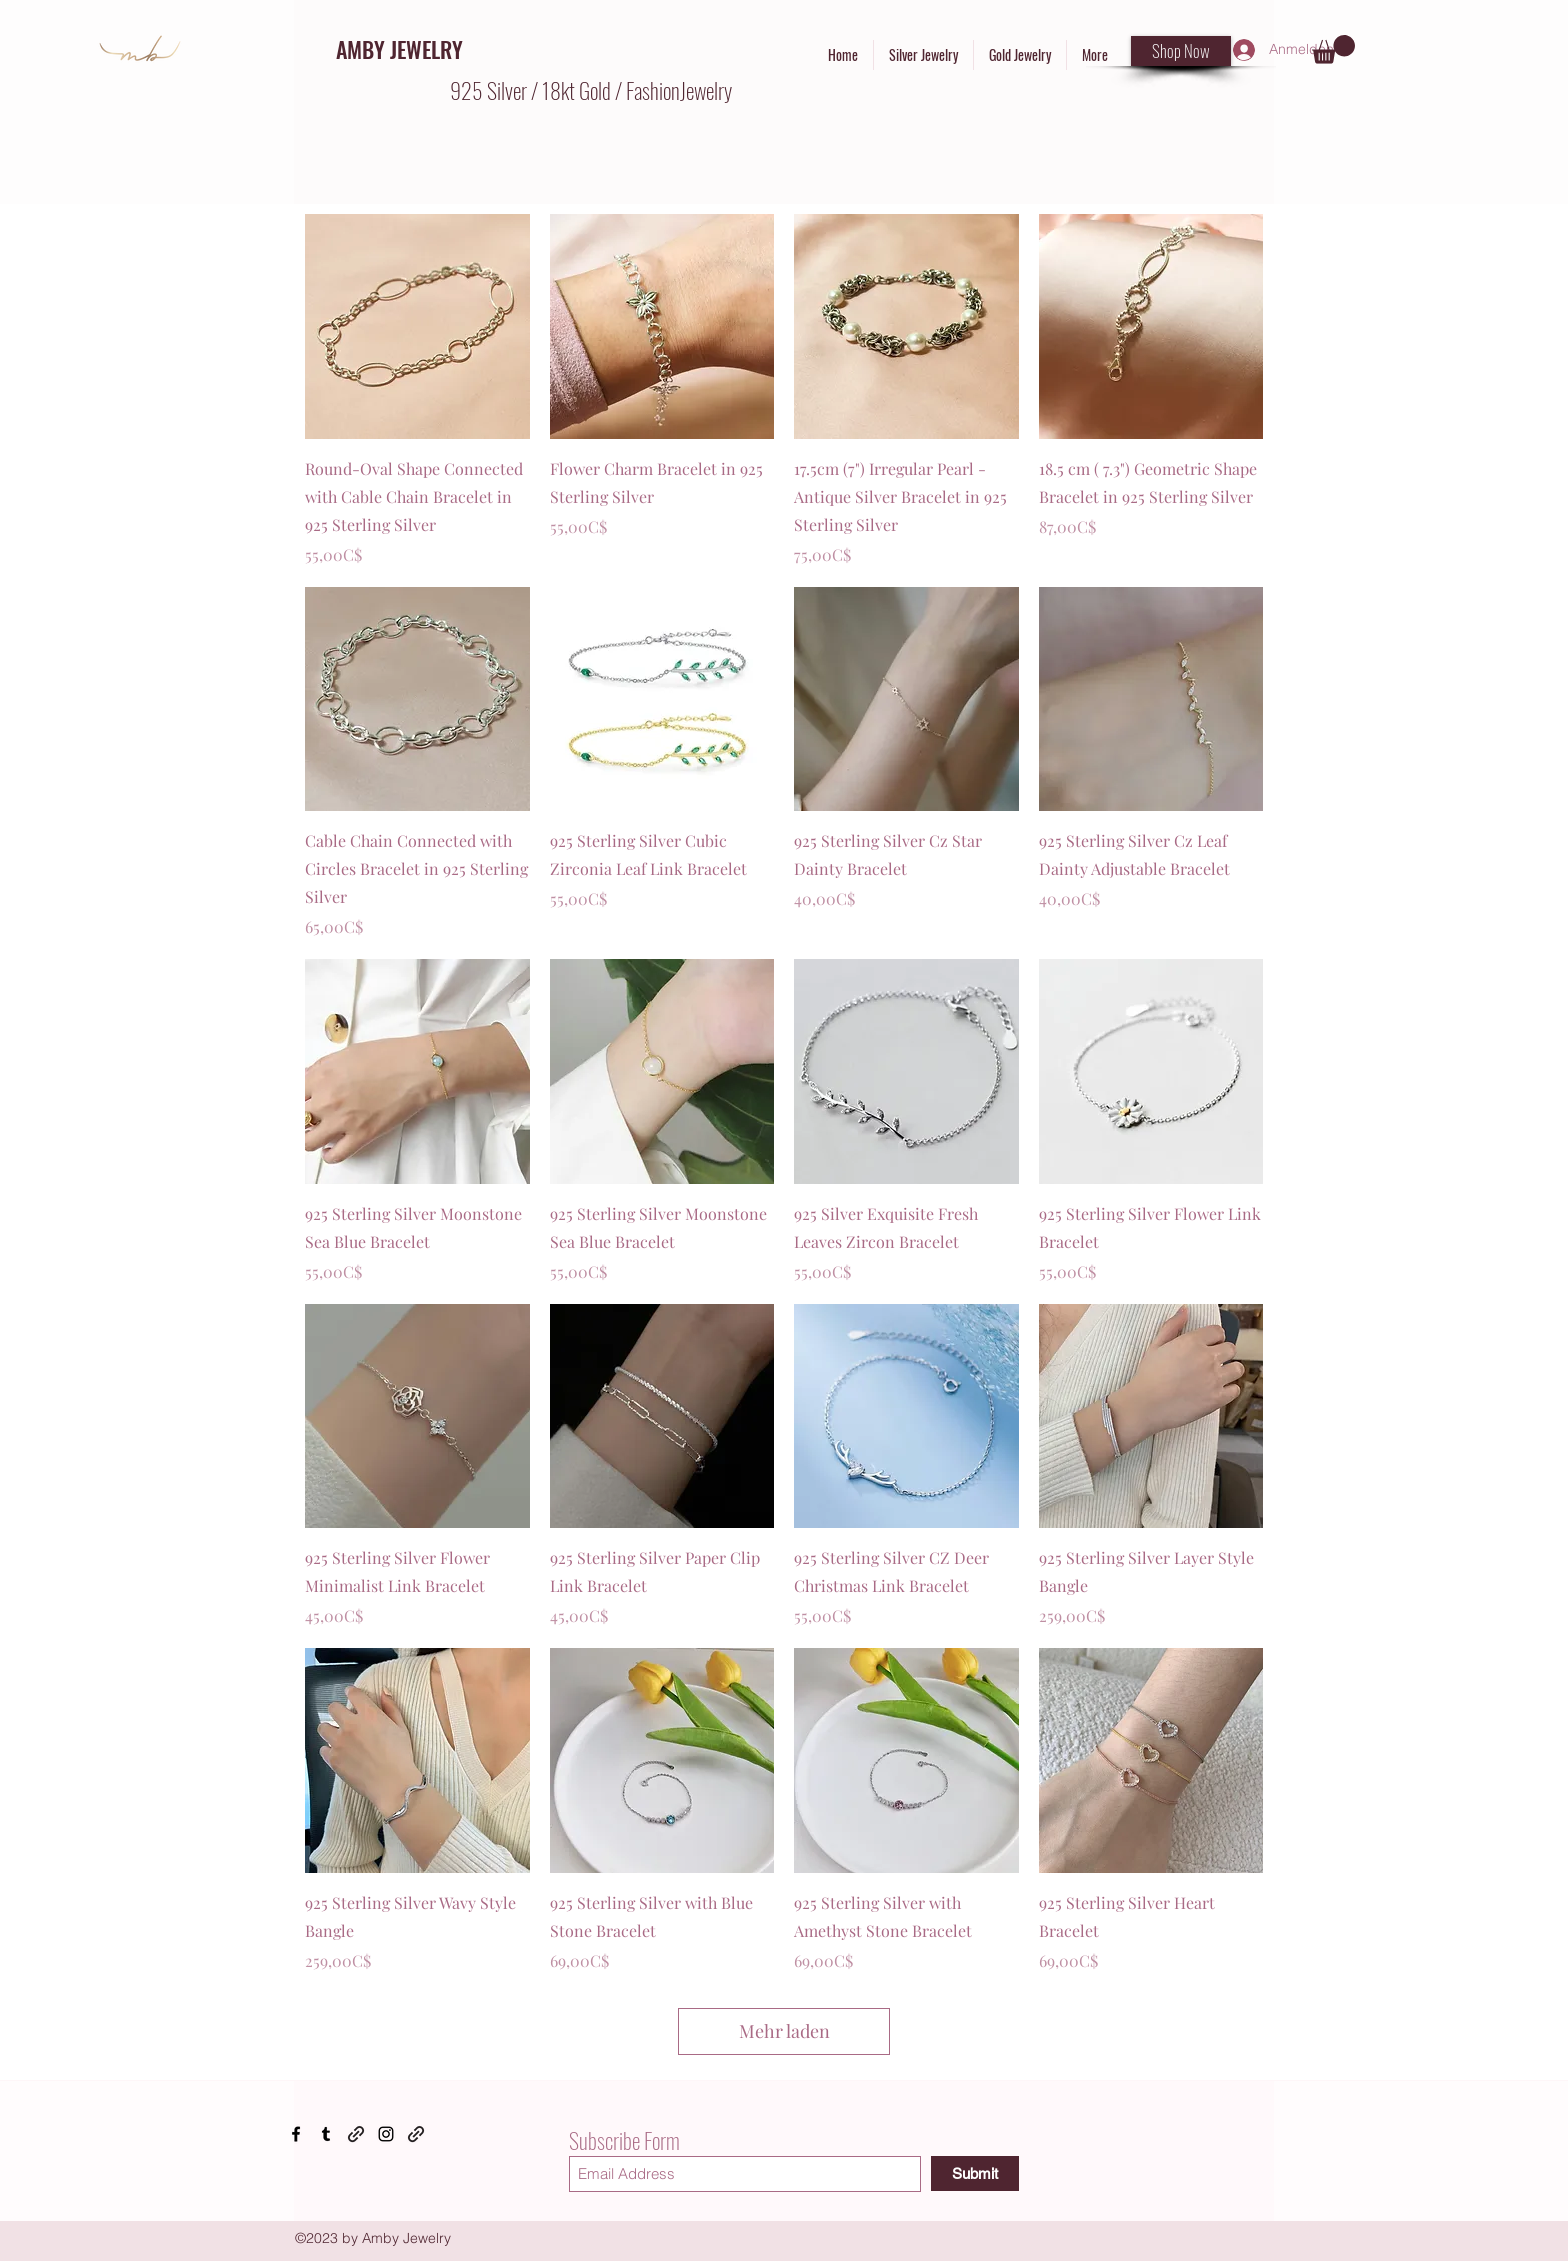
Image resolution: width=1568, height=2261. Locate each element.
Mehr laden (784, 2031)
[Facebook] (296, 2134)
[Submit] (975, 2173)
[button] (1333, 49)
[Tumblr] (326, 2134)
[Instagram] (386, 2134)
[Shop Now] (1181, 51)
